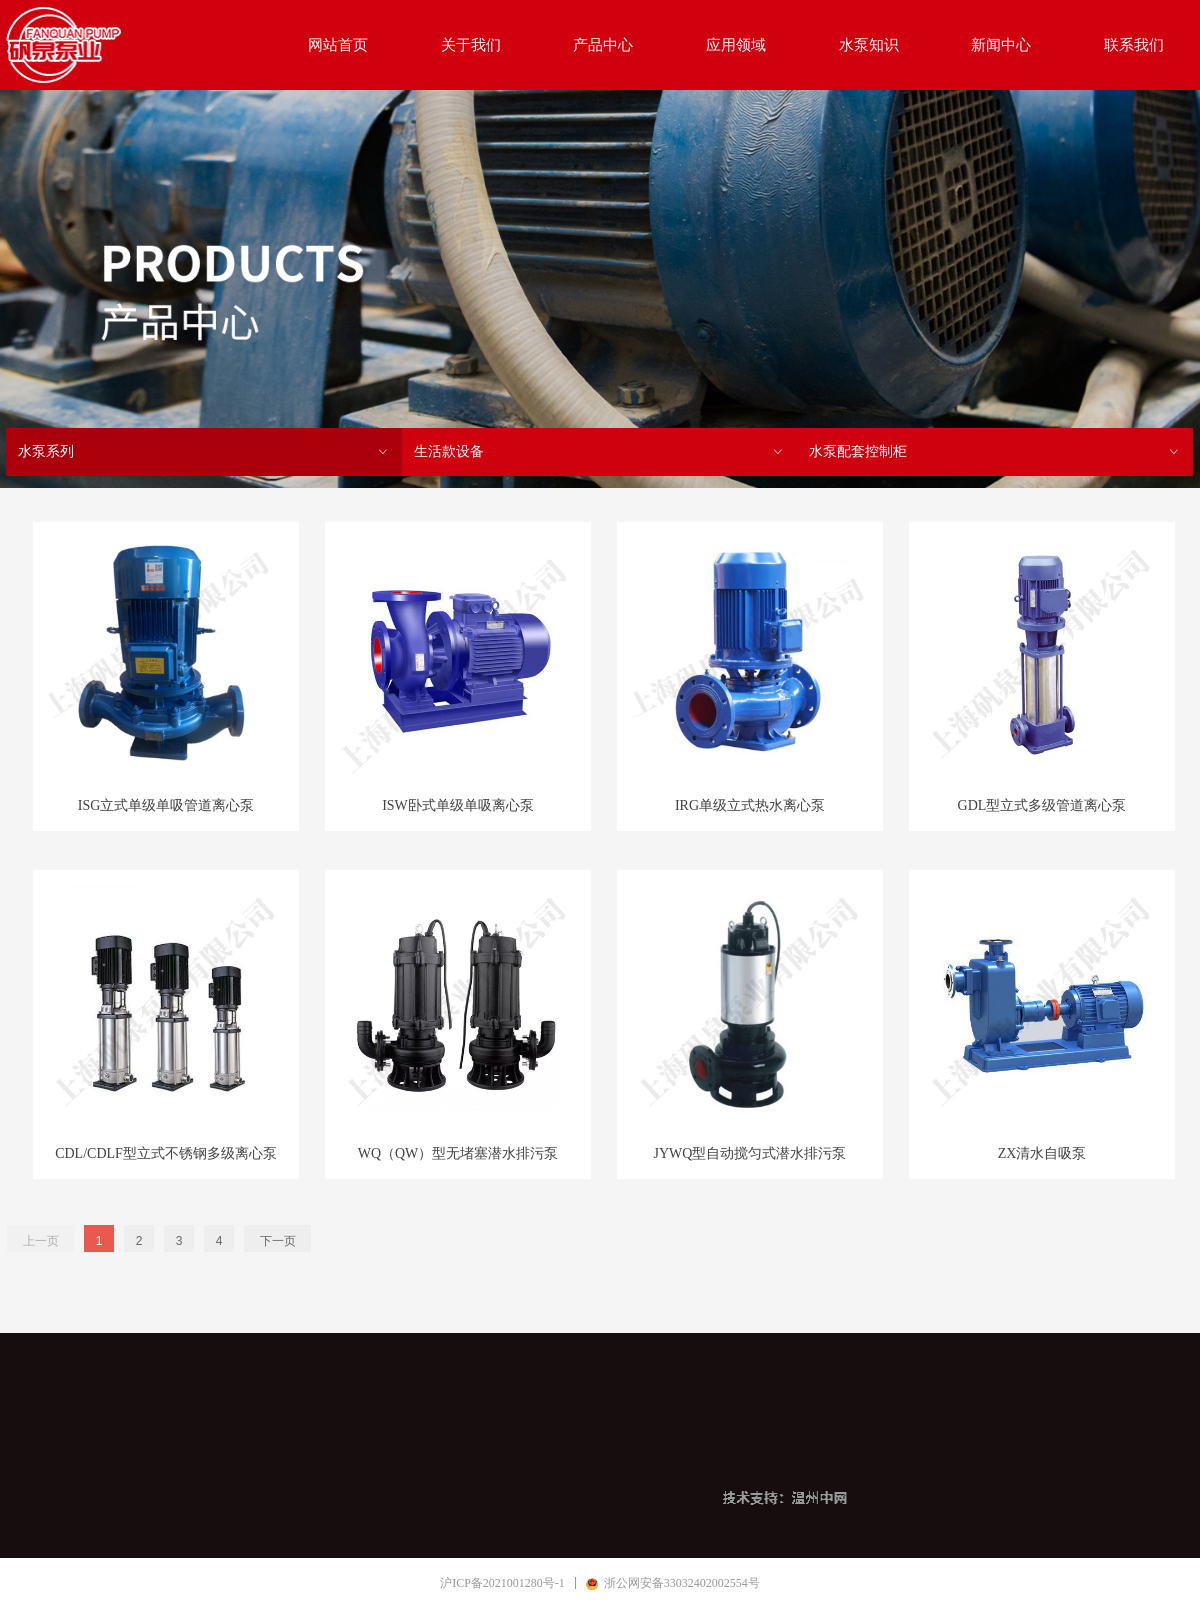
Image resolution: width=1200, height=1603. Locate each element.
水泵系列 (204, 452)
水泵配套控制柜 (995, 452)
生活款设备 (600, 452)
